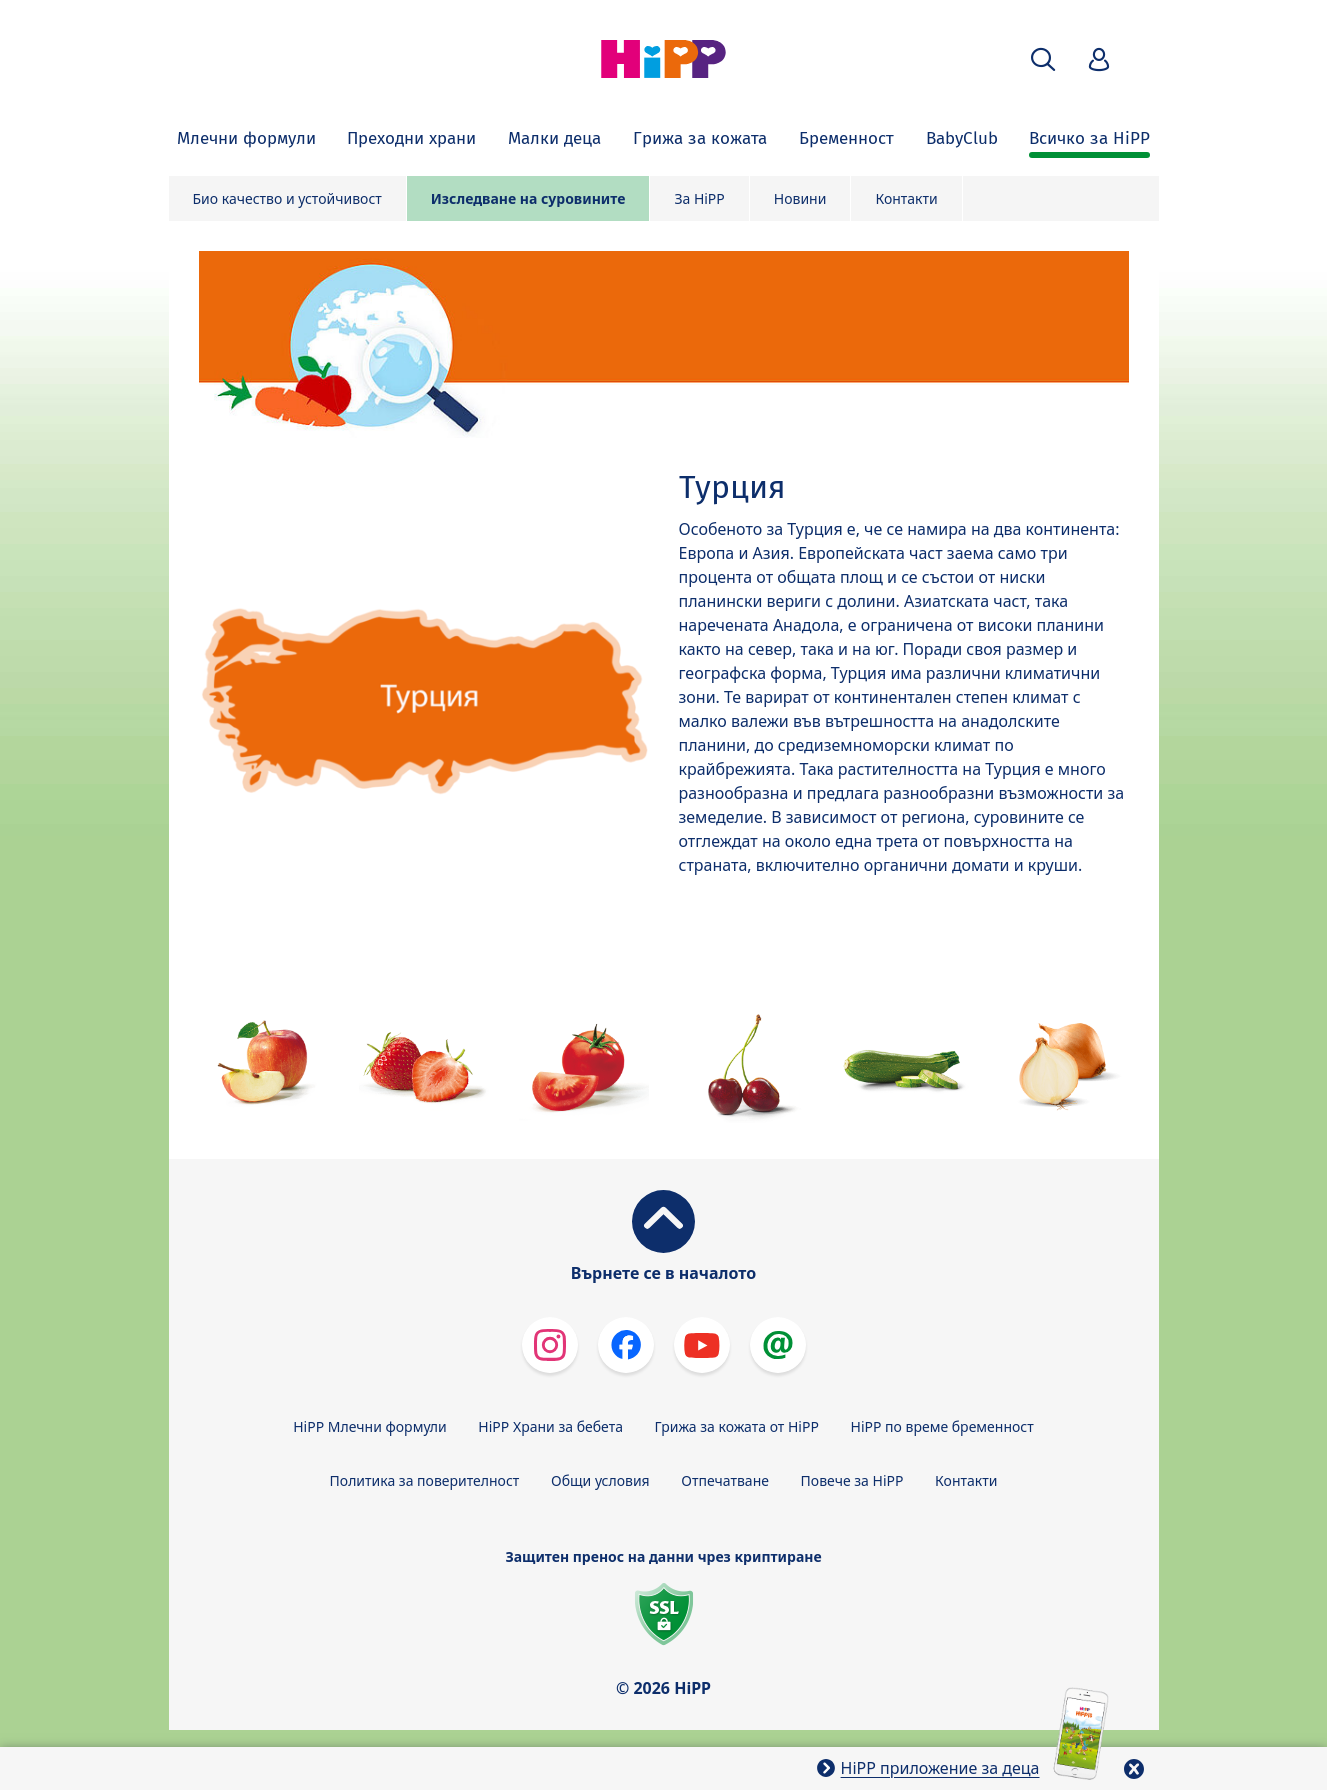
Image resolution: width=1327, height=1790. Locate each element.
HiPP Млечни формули (369, 1426)
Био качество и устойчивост (287, 198)
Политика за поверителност (425, 1480)
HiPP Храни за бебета (550, 1426)
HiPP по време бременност (942, 1426)
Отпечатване (725, 1480)
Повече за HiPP (852, 1480)
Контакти (906, 198)
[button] (1043, 59)
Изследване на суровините (528, 198)
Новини (800, 198)
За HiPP (699, 198)
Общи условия (600, 1480)
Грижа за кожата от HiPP (737, 1426)
